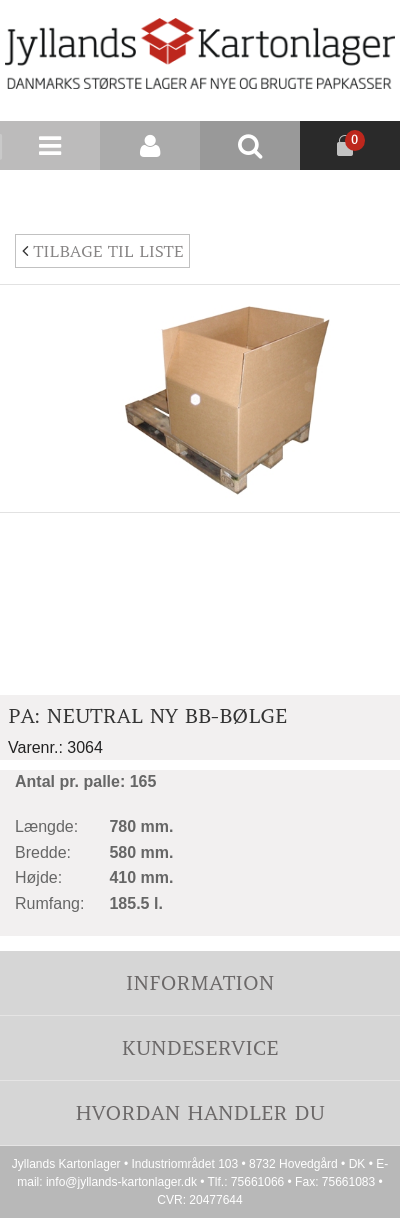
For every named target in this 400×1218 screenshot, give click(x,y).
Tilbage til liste (102, 251)
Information (200, 982)
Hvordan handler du (200, 1112)
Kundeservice (199, 1047)
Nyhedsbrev (352, 194)
